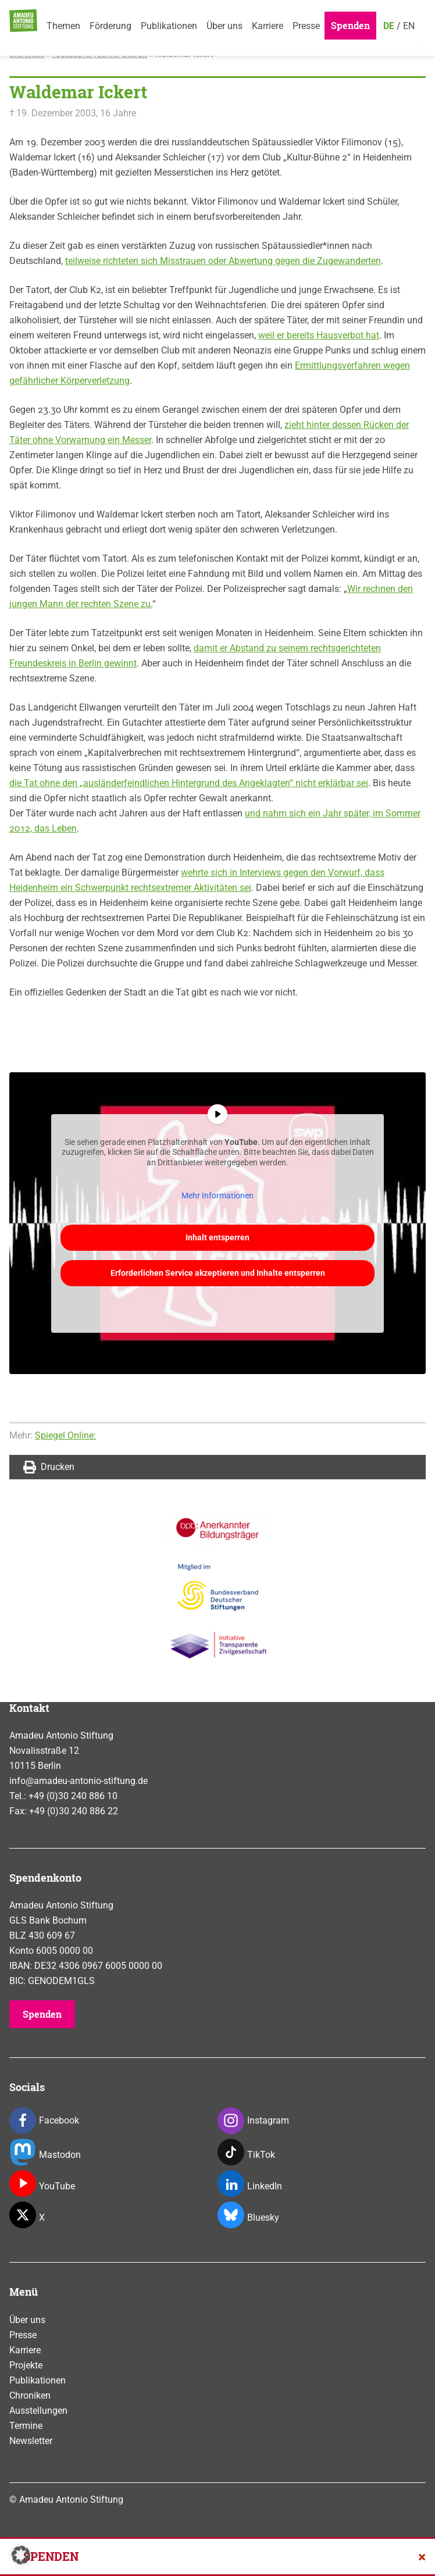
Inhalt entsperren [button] (217, 1236)
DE (388, 25)
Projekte (25, 2365)
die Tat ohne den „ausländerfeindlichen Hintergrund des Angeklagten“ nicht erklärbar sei (188, 783)
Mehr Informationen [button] (217, 1195)
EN (409, 25)
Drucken (48, 1467)
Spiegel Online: (65, 1435)
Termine (25, 2425)
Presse (306, 25)
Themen (63, 25)
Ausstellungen (38, 2410)
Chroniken (30, 2395)
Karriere (267, 25)
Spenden (350, 25)
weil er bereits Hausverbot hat (318, 335)
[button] (21, 2555)
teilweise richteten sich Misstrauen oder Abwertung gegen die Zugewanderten (223, 260)
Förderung (110, 25)
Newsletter (30, 2440)
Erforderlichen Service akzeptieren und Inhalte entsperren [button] (217, 1272)
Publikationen (169, 25)
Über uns (224, 25)
